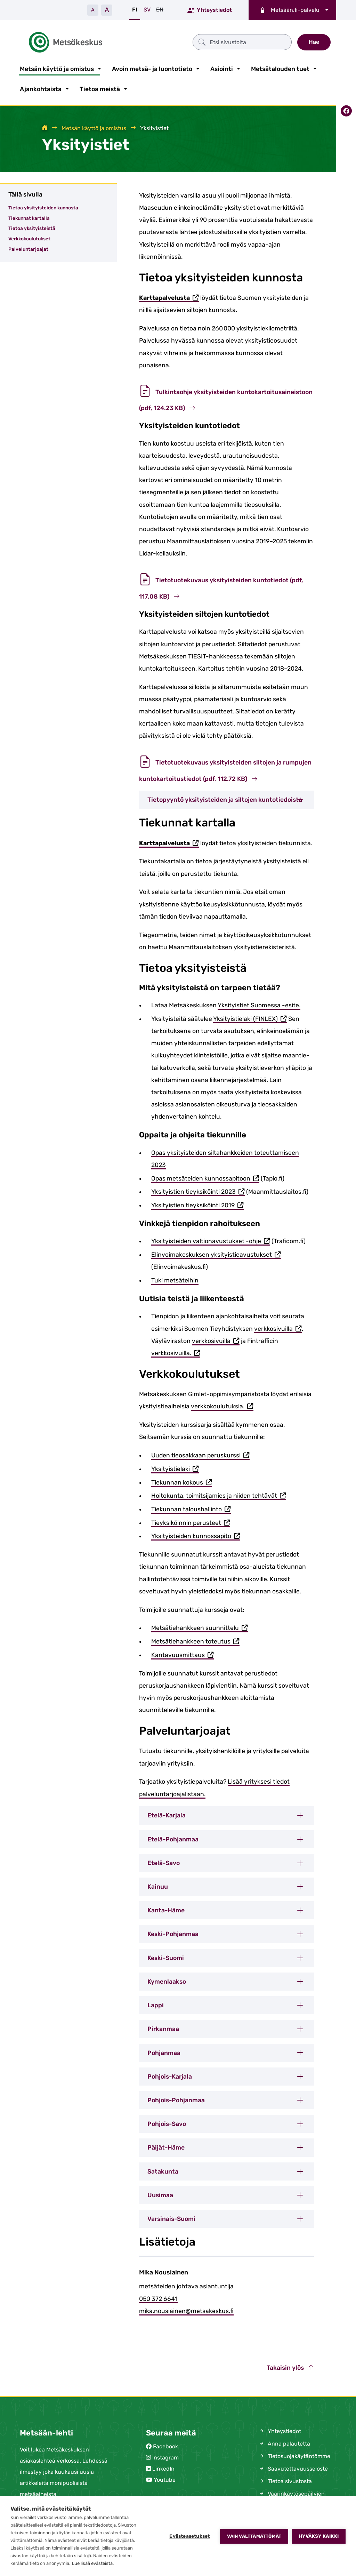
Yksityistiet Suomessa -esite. (259, 1003)
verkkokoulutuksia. (222, 1406)
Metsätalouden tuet (280, 67)
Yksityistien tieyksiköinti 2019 (197, 1204)
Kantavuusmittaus (182, 1654)
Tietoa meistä (100, 87)
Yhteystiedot (209, 10)
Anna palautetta (284, 2442)
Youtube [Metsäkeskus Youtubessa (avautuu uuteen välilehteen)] (165, 2478)
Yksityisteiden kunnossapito (195, 1535)
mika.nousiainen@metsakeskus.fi (186, 2309)
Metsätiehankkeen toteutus (195, 1641)
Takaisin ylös (290, 2366)
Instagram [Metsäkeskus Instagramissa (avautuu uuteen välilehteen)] (165, 2456)
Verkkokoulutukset (29, 237)
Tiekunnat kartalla (29, 216)
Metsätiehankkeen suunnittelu (199, 1627)
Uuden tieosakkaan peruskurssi (200, 1454)
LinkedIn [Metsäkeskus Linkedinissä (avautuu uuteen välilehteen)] (163, 2467)
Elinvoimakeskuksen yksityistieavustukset (216, 1254)
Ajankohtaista (41, 87)
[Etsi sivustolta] (205, 41)
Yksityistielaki (175, 1468)
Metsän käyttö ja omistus (57, 67)
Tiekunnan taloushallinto (191, 1508)
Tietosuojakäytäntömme (294, 2455)
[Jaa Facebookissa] (346, 109)
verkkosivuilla (278, 1328)
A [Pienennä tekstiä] (93, 10)
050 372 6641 (158, 2297)
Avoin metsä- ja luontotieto (152, 67)
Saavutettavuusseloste (293, 2467)
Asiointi (221, 67)
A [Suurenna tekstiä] (107, 10)
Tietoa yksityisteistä (31, 227)
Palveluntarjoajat (28, 248)
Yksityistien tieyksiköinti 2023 (198, 1191)
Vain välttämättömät (254, 2536)
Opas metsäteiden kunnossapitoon (205, 1178)
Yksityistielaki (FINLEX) (250, 1018)
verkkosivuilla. (175, 1352)
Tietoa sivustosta (285, 2480)
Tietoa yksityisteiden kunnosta (43, 206)
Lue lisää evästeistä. (93, 2563)
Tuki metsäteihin (175, 1278)
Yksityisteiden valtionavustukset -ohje (210, 1241)
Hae (314, 41)
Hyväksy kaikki (319, 2536)
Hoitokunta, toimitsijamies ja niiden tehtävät (218, 1495)
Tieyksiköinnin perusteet (190, 1522)
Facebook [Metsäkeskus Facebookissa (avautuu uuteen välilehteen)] (165, 2445)
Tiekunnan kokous (181, 1482)
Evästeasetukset (189, 2536)
